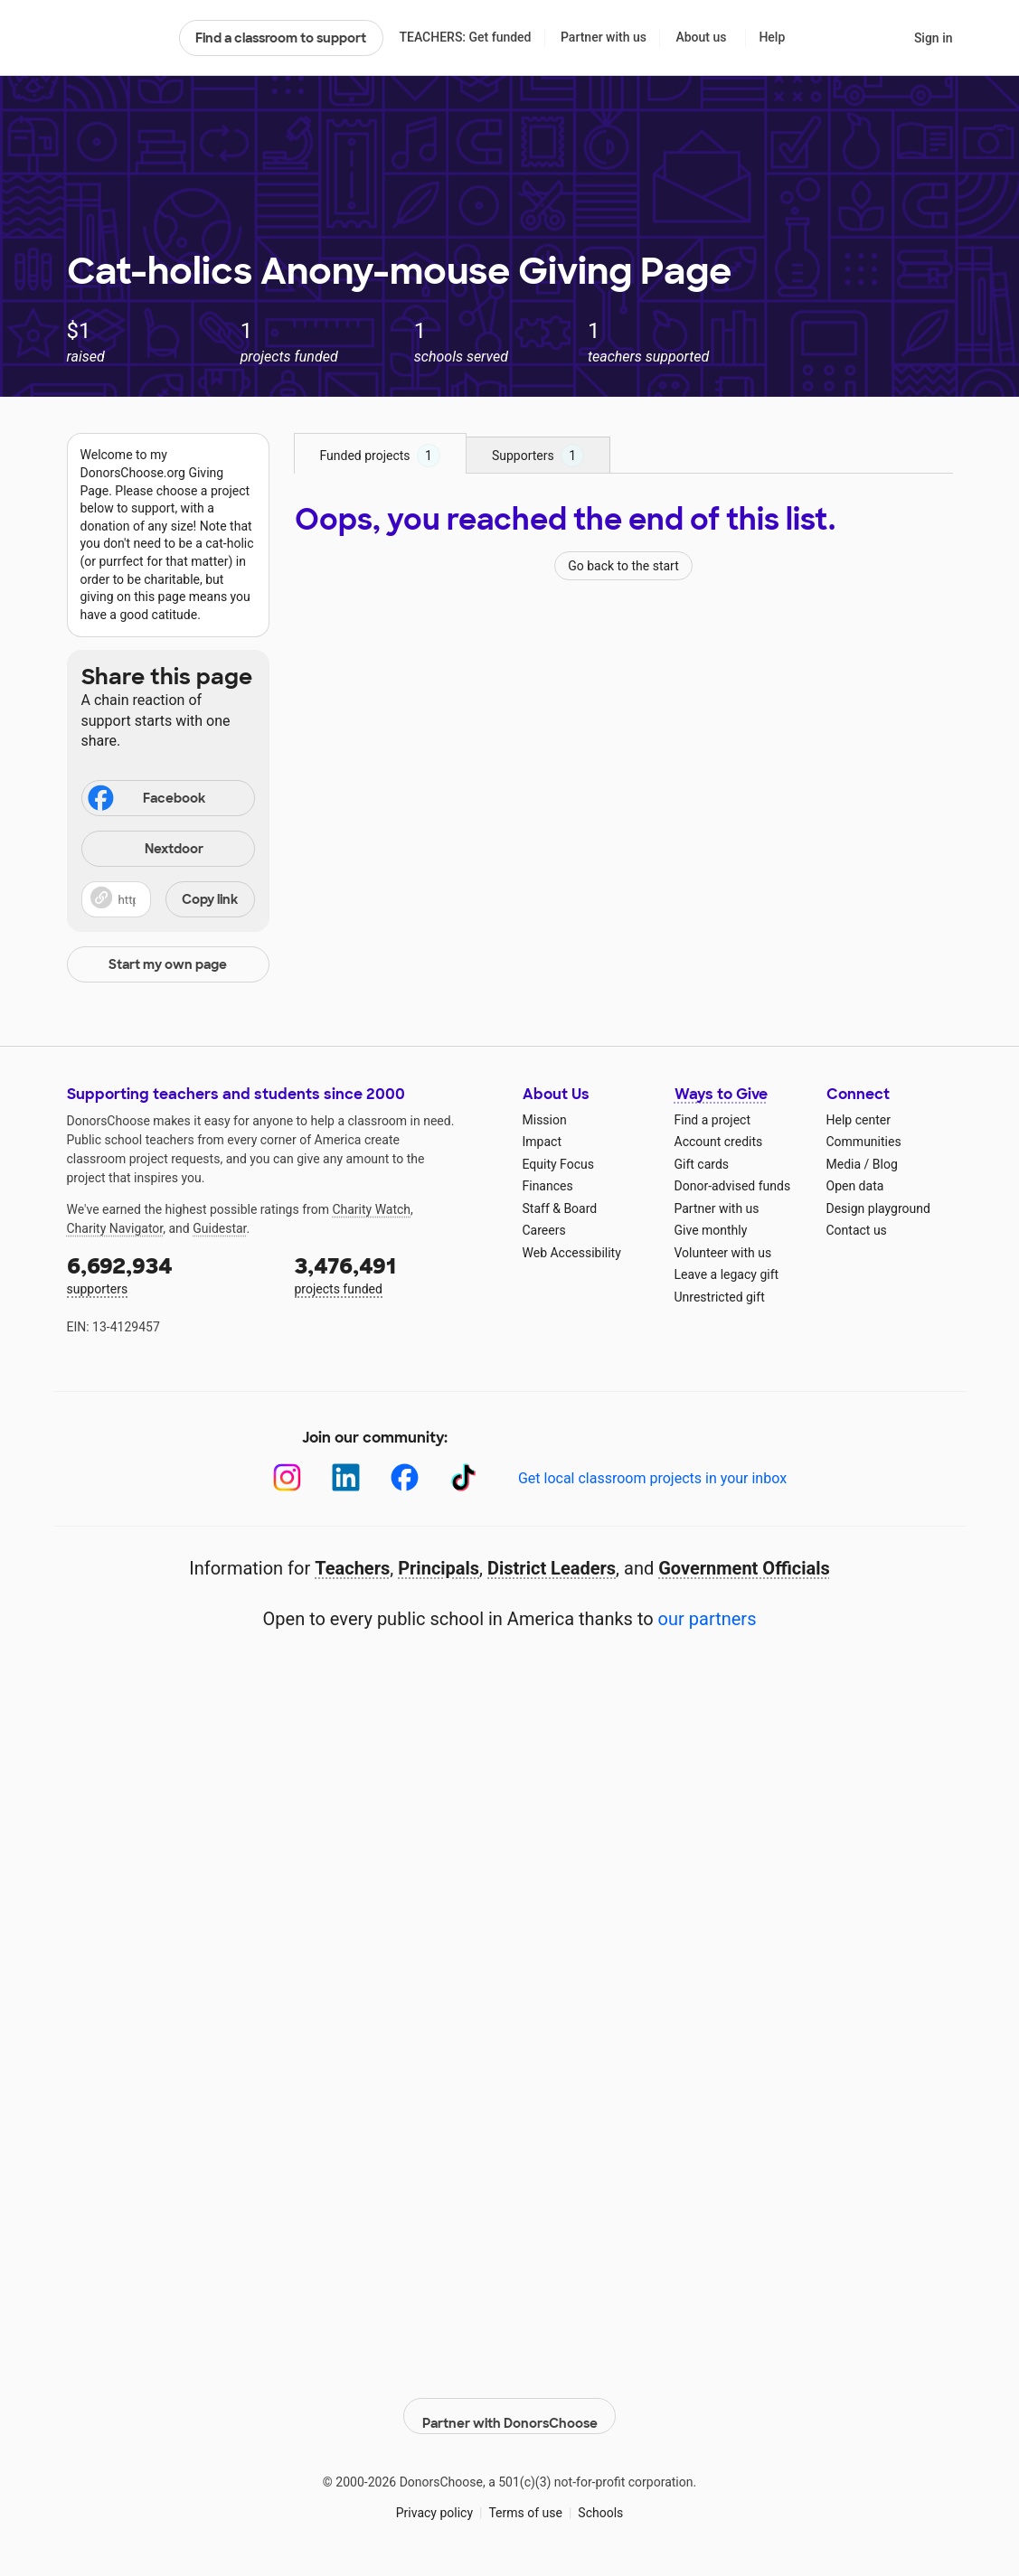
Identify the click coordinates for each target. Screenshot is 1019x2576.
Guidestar (219, 1228)
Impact (542, 1141)
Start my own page (168, 964)
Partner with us (603, 37)
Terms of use (525, 2503)
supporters (168, 1274)
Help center (858, 1120)
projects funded (396, 1274)
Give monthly (711, 1230)
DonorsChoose (115, 38)
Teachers (352, 1568)
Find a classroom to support (280, 38)
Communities (863, 1141)
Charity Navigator (115, 1228)
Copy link (210, 899)
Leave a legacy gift (727, 1274)
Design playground (878, 1208)
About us (700, 37)
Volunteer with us (723, 1253)
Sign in (933, 38)
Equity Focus (558, 1164)
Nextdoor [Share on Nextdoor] (145, 850)
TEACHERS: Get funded (465, 37)
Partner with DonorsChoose (510, 2406)
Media (844, 1164)
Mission (545, 1120)
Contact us (856, 1230)
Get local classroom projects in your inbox (652, 1478)
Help (772, 37)
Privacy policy (434, 2503)
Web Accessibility (572, 1253)
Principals (438, 1568)
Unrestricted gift (720, 1297)
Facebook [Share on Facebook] (145, 800)
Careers (544, 1230)
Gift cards (702, 1164)
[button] (168, 899)
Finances (548, 1186)
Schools (600, 2503)
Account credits (719, 1141)
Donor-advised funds (733, 1186)
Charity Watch (371, 1209)
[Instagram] (287, 1477)
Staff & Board (560, 1208)
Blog (885, 1164)
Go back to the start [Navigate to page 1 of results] (623, 566)
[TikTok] (463, 1477)
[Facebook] (404, 1477)
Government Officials (744, 1568)
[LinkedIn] (346, 1477)
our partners (707, 1619)
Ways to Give (721, 1094)
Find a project (712, 1120)
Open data (855, 1186)
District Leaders (551, 1568)
